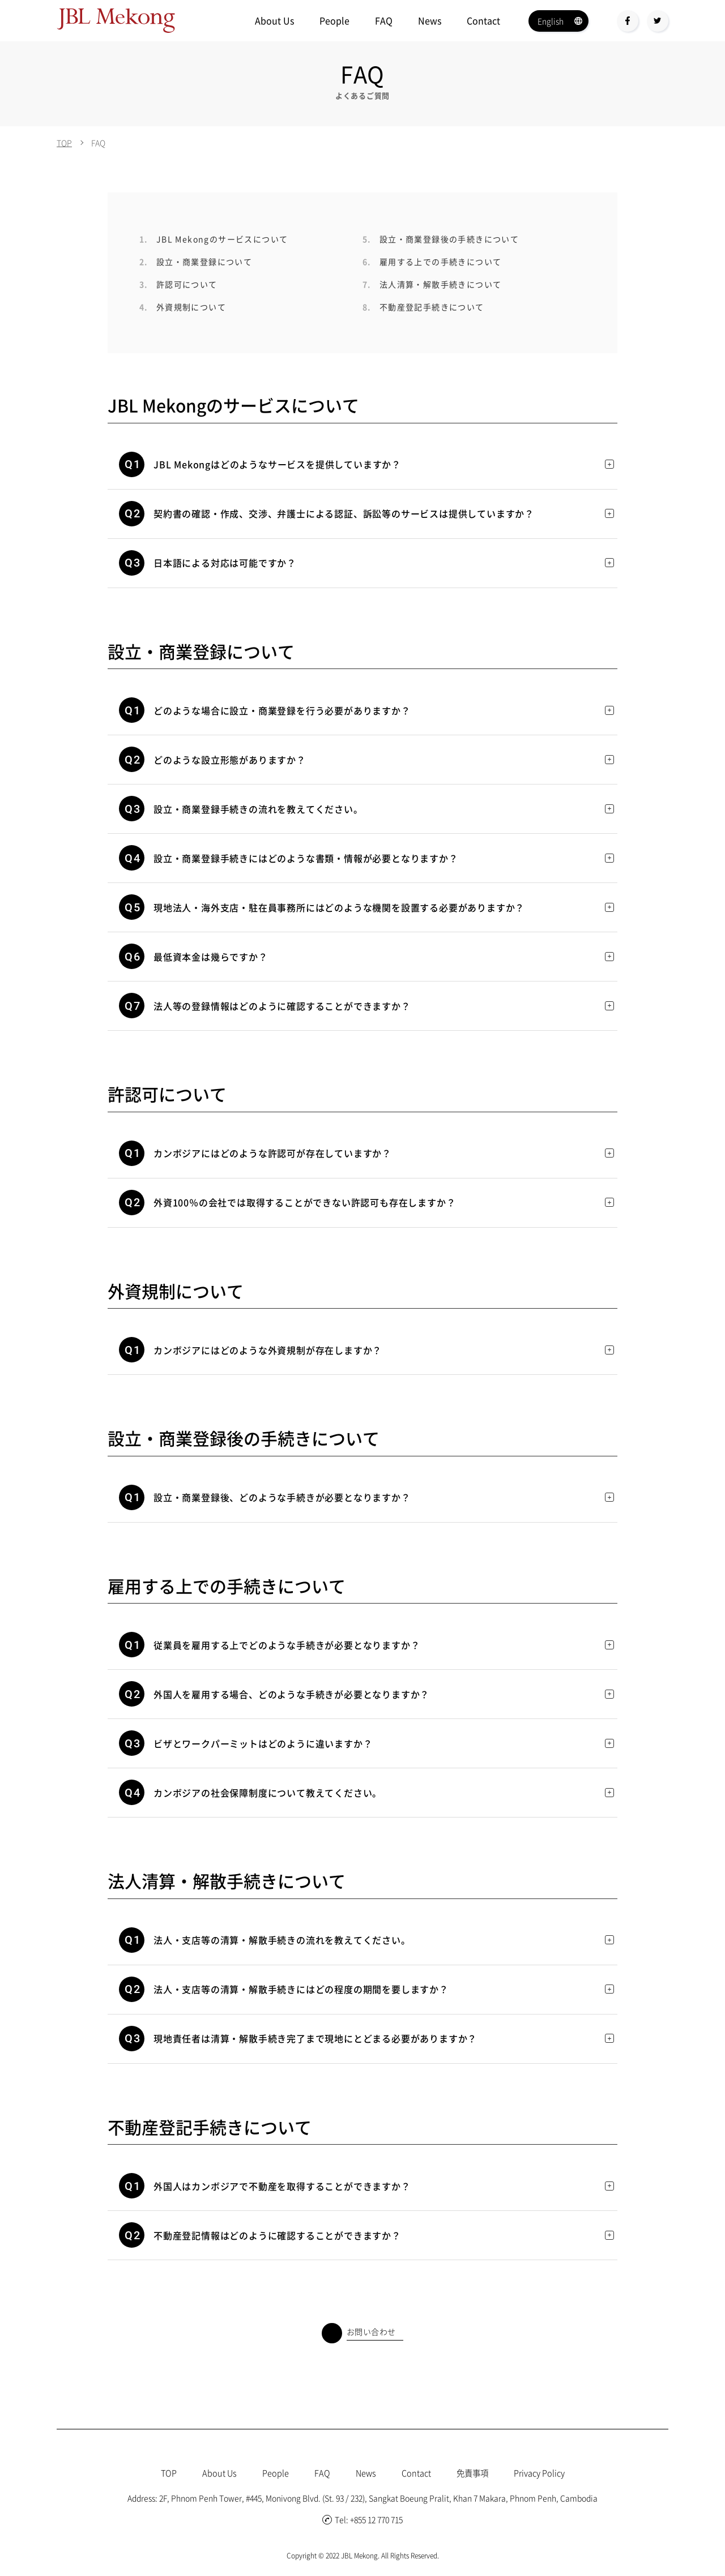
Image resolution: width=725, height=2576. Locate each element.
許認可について (178, 284)
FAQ (384, 20)
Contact (483, 20)
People (334, 20)
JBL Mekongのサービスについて (213, 239)
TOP (64, 142)
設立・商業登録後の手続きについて (440, 239)
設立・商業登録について (195, 261)
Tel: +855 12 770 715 (362, 2519)
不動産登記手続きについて (423, 306)
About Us (274, 20)
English (551, 21)
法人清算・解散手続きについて (431, 284)
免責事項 (476, 2472)
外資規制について (182, 306)
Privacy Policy (548, 2472)
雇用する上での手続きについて (431, 261)
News (429, 20)
